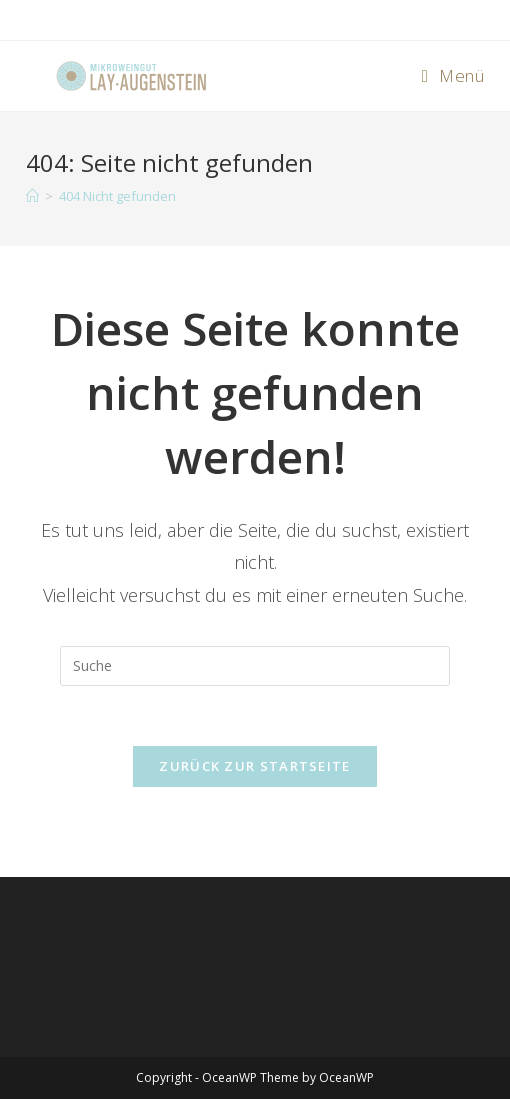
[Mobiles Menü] (453, 76)
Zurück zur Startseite (254, 766)
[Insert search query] (255, 666)
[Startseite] (32, 196)
